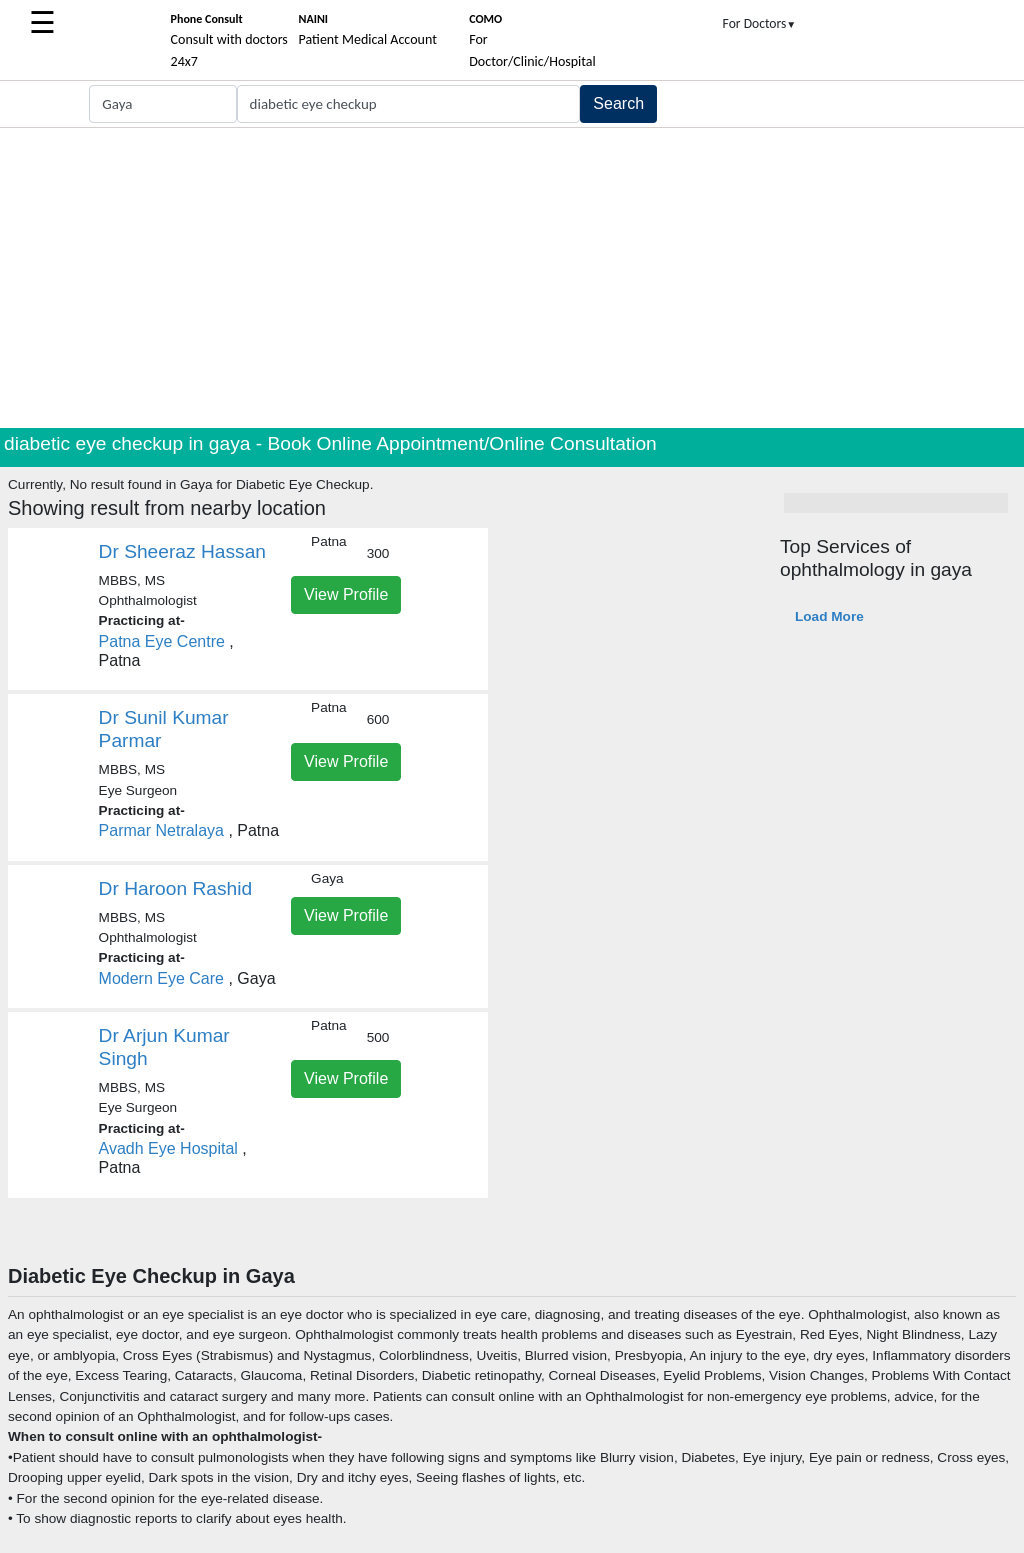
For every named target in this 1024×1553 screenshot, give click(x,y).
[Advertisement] (512, 278)
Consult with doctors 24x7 (229, 41)
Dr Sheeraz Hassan (182, 551)
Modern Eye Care (161, 978)
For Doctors (760, 23)
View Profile (346, 594)
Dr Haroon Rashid (176, 888)
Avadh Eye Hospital (168, 1148)
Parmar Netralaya (161, 830)
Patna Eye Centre (162, 641)
